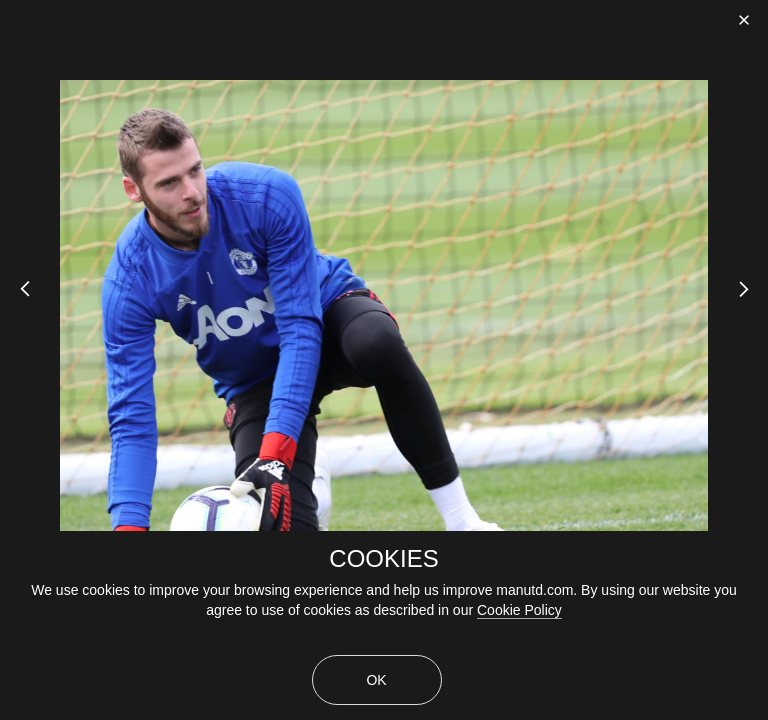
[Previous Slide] (17, 305)
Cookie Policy (519, 610)
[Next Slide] (750, 305)
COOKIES (383, 559)
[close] (744, 20)
